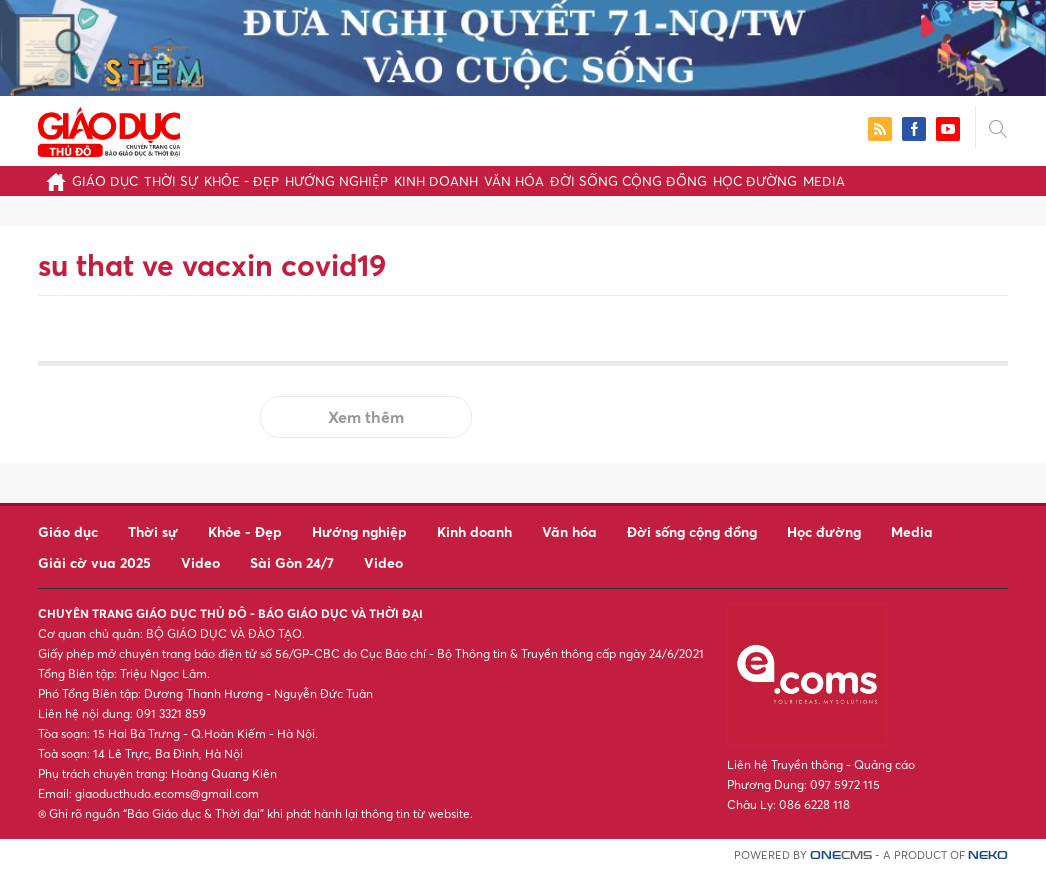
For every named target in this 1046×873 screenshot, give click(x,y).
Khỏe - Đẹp (241, 181)
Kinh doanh (436, 181)
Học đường (755, 181)
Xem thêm (366, 417)
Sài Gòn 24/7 (292, 562)
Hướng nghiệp (336, 181)
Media (824, 181)
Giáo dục (105, 181)
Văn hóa (514, 181)
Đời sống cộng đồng (628, 181)
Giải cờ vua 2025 (94, 562)
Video (200, 562)
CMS (841, 855)
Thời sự (171, 181)
